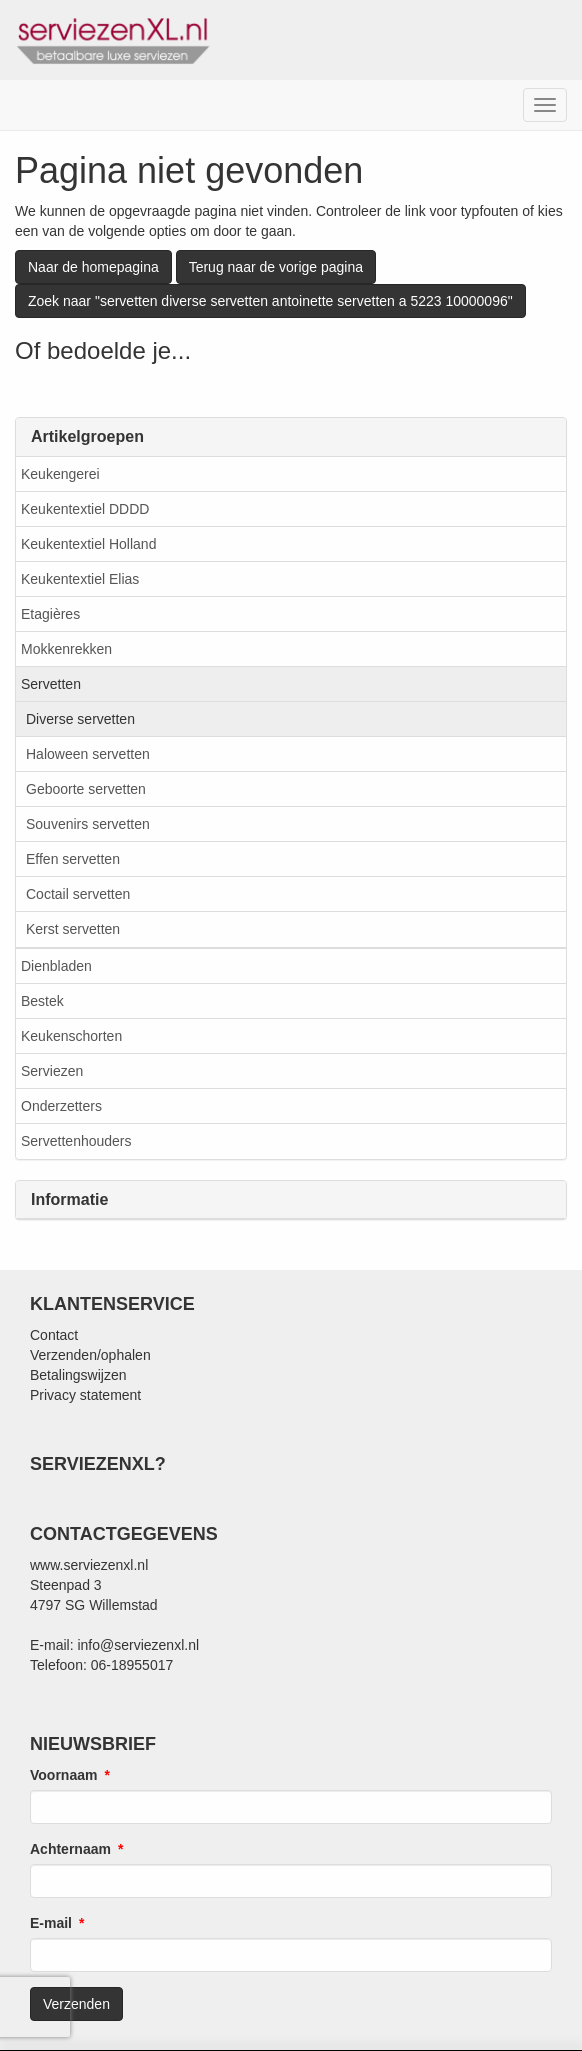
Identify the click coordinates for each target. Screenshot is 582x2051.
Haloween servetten (88, 754)
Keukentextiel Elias (80, 579)
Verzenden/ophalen (90, 1355)
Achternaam (70, 1849)
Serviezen (52, 1071)
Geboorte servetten (86, 789)
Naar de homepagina (93, 267)
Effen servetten (73, 859)
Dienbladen (56, 966)
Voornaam (63, 1775)
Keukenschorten (71, 1036)
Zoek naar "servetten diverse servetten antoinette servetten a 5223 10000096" (270, 301)
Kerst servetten (73, 929)
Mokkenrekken (66, 649)
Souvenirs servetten (88, 824)
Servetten (51, 684)
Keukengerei (60, 474)
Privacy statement (85, 1395)
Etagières (50, 614)
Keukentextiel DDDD (85, 509)
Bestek (42, 1001)
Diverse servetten (80, 719)
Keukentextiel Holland (88, 544)
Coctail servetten (78, 894)
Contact (54, 1335)
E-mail (51, 1923)
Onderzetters (61, 1106)
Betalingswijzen (78, 1375)
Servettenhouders (76, 1141)
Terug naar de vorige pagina (276, 267)
